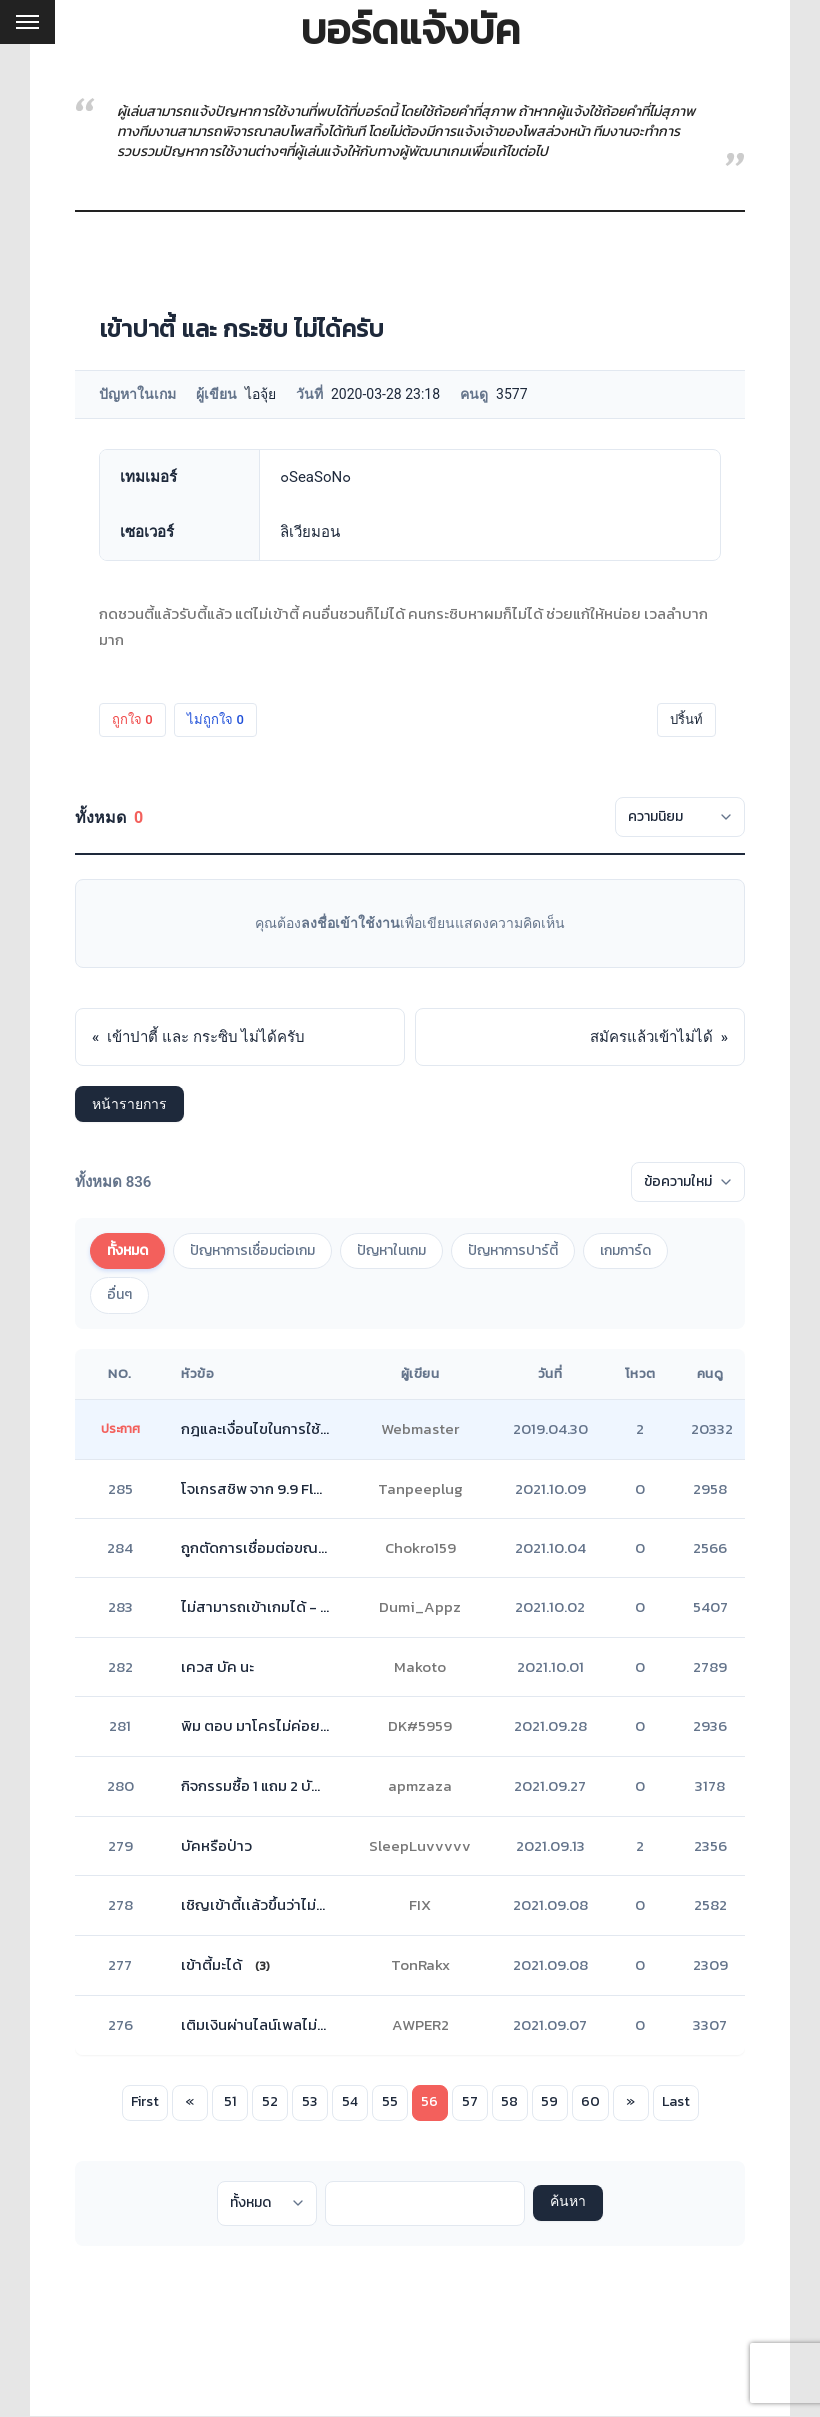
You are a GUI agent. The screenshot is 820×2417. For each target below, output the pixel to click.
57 (470, 2101)
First (145, 2101)
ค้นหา (568, 2208)
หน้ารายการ (129, 1104)
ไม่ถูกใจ (215, 719)
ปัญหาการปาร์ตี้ (513, 1250)
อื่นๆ (119, 1294)
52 (270, 2101)
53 (309, 2101)
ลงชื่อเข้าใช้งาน (350, 923)
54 (350, 2101)
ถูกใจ (132, 719)
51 (230, 2101)
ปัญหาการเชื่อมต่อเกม (252, 1250)
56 (429, 2101)
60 (590, 2101)
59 (549, 2101)
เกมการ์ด (625, 1250)
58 (509, 2101)
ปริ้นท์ (686, 719)
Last (676, 2101)
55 (390, 2101)
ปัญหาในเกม (391, 1250)
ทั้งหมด (127, 1250)
